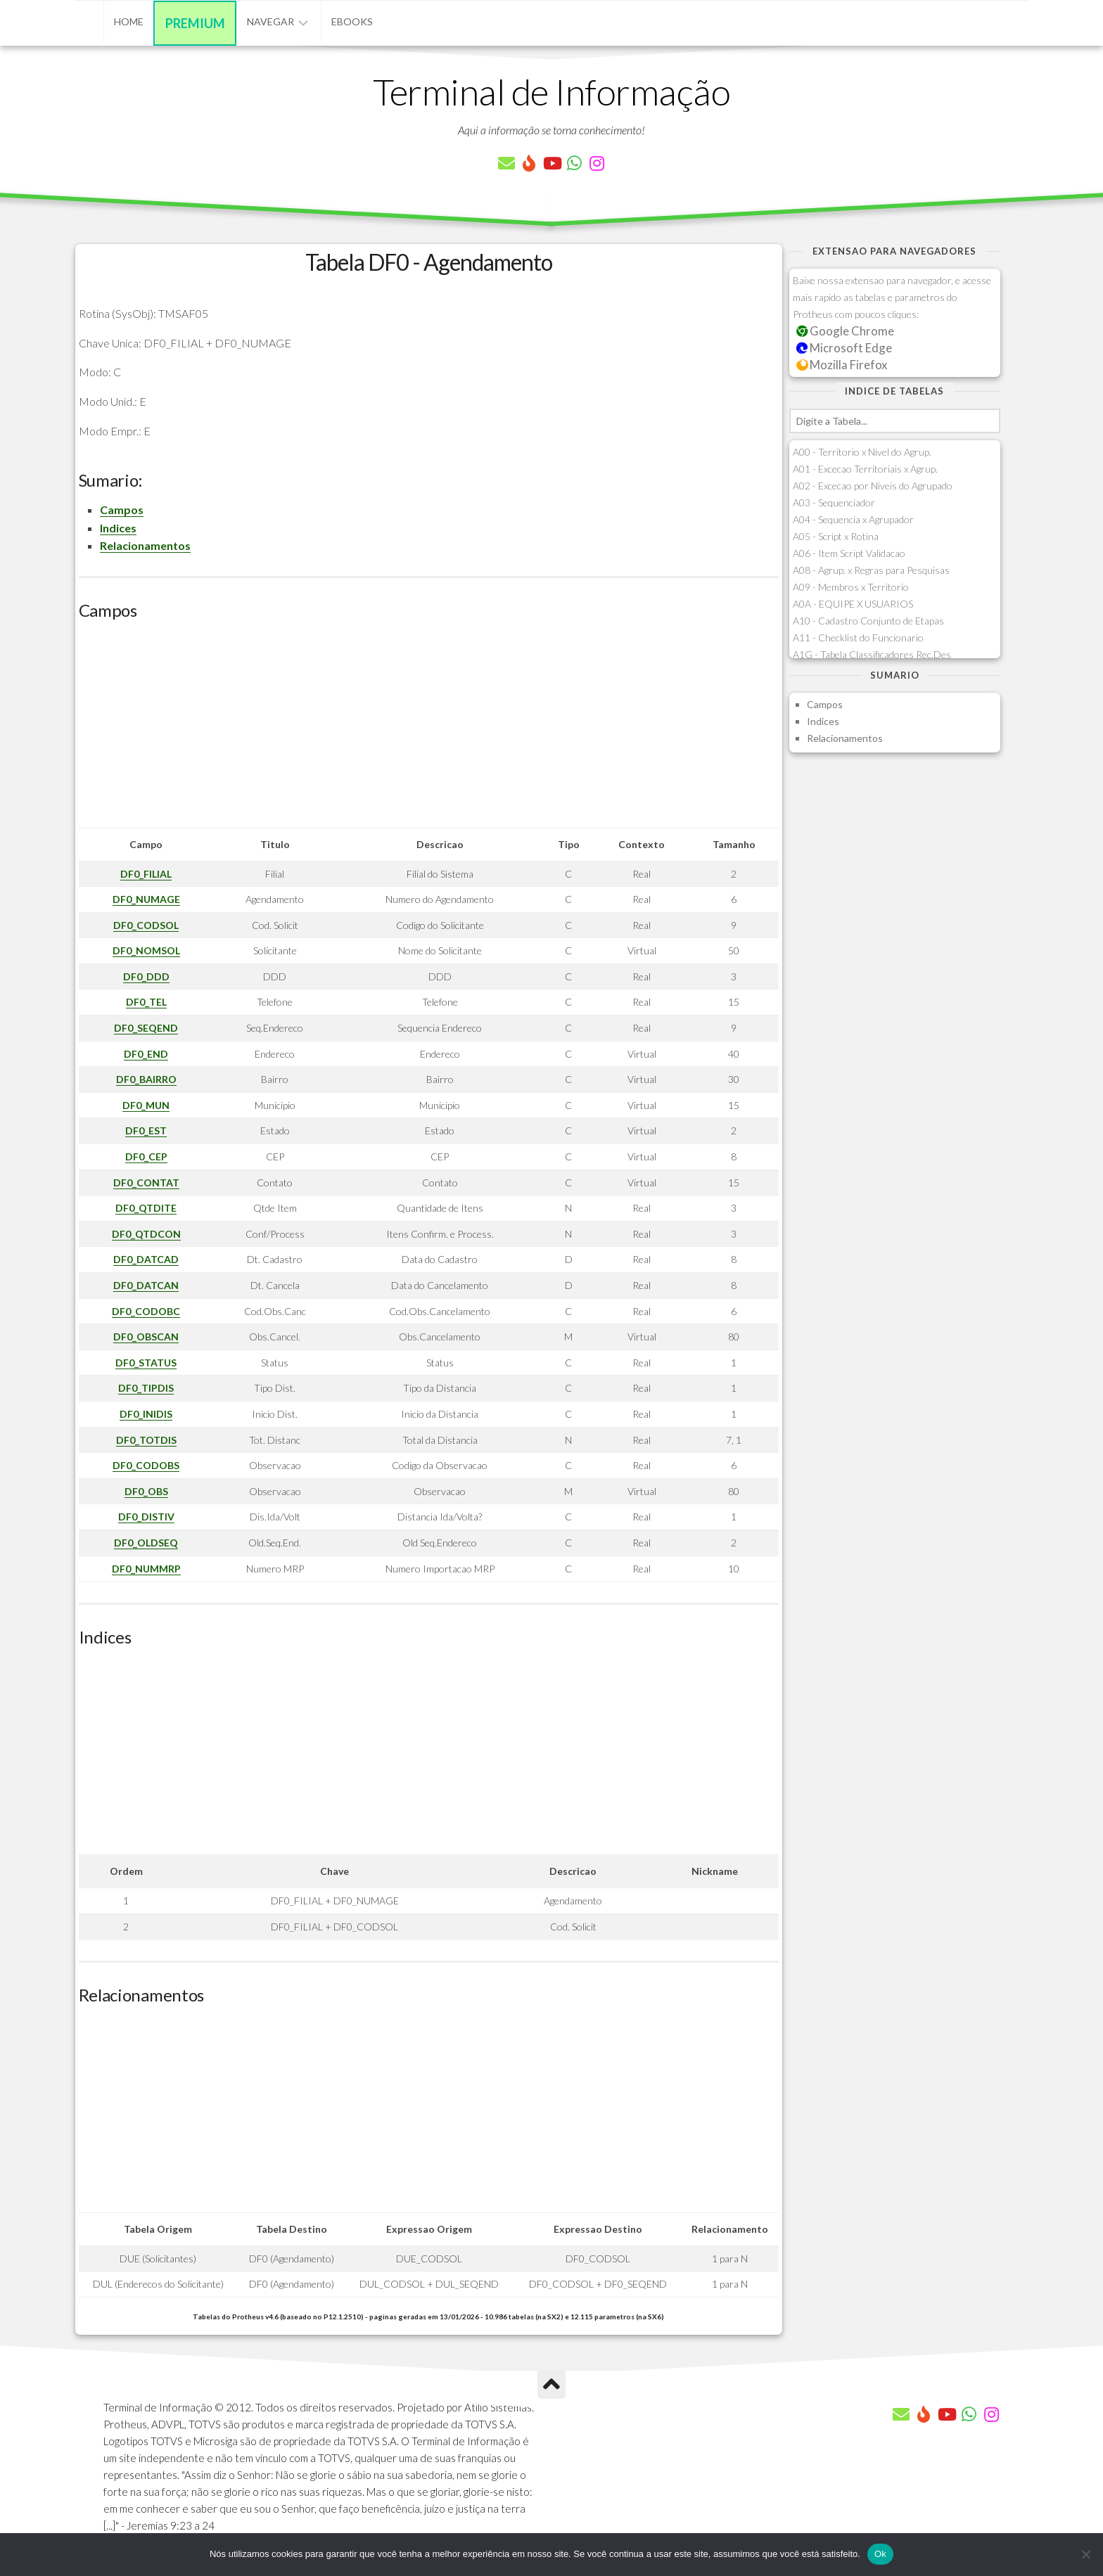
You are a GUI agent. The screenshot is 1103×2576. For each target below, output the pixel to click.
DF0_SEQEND (146, 1028)
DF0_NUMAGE (146, 899)
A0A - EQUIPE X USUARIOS (853, 604)
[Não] (1085, 2554)
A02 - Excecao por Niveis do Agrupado (872, 486)
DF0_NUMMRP (146, 1569)
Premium (195, 23)
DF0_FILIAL (146, 874)
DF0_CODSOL (146, 925)
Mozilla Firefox (842, 364)
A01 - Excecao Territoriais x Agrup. (865, 469)
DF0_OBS (146, 1491)
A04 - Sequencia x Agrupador (853, 519)
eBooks (352, 21)
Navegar (270, 21)
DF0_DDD (146, 976)
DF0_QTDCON (146, 1234)
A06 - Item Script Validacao (849, 553)
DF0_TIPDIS (146, 1388)
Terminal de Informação (551, 91)
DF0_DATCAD (146, 1259)
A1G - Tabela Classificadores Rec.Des (872, 654)
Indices (118, 527)
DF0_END (146, 1054)
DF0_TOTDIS (146, 1440)
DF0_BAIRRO (146, 1079)
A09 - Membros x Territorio (851, 587)
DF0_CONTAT (146, 1182)
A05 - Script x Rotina (836, 536)
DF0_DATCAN (146, 1285)
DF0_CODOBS (146, 1465)
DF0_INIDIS (146, 1414)
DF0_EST (146, 1130)
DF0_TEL (146, 1002)
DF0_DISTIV (146, 1517)
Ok (880, 2554)
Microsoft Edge (844, 347)
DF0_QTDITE (146, 1208)
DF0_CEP (146, 1156)
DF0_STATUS (146, 1363)
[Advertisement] (429, 729)
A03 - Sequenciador (834, 502)
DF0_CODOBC (146, 1311)
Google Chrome (845, 330)
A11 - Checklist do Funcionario (858, 637)
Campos (122, 509)
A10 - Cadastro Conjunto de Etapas (868, 621)
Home (129, 21)
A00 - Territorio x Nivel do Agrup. (862, 452)
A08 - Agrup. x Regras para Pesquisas (871, 570)
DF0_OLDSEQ (146, 1543)
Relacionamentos (145, 545)
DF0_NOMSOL (146, 950)
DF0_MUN (146, 1105)
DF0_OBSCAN (146, 1337)
